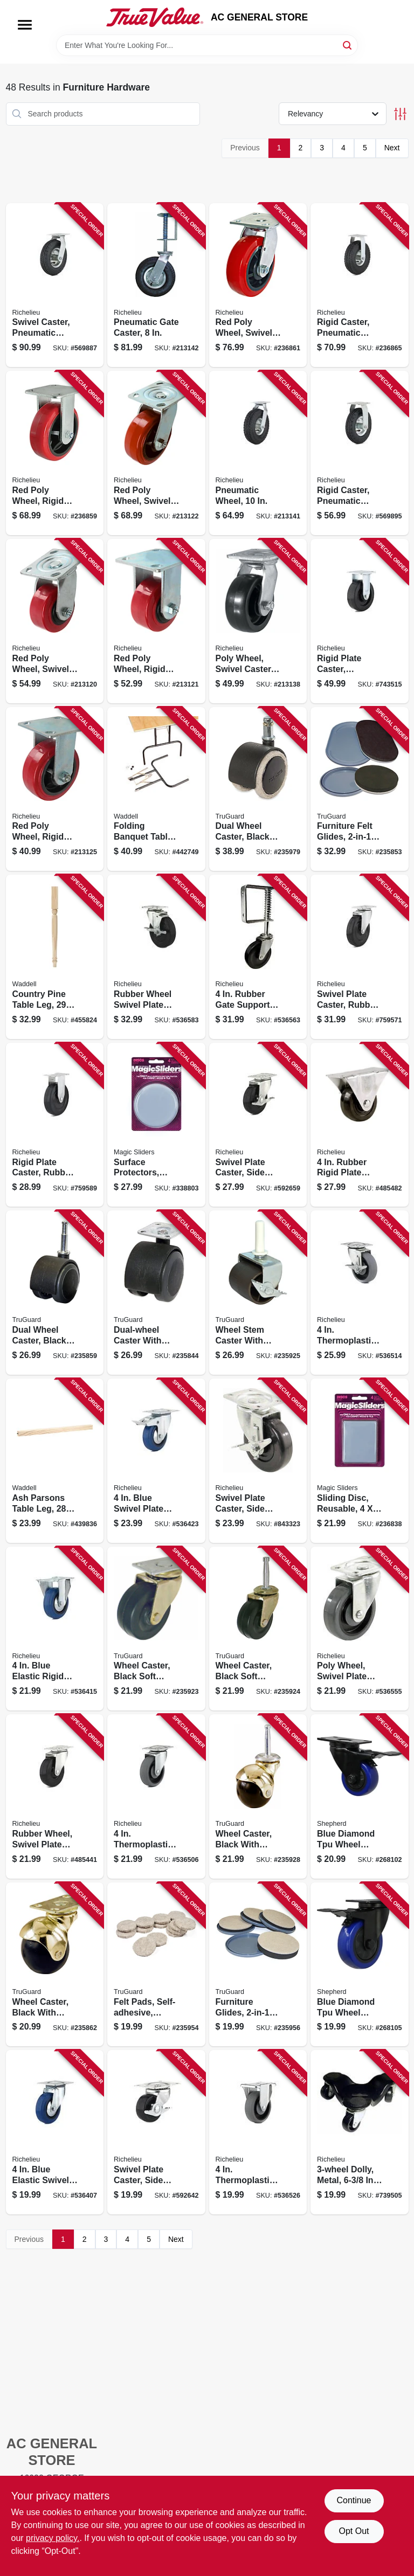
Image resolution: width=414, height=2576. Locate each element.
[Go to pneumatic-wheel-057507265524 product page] (258, 453)
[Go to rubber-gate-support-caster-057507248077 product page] (258, 957)
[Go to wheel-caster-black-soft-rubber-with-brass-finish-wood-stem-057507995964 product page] (258, 1629)
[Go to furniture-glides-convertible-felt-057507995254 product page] (258, 1964)
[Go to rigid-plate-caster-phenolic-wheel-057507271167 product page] (359, 621)
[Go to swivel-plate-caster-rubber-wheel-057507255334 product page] (359, 957)
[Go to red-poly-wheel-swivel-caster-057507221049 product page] (55, 621)
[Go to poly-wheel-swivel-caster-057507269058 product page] (258, 621)
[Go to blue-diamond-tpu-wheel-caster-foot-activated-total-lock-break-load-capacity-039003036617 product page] (359, 1796)
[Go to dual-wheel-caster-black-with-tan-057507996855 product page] (258, 789)
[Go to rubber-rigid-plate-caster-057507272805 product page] (359, 1125)
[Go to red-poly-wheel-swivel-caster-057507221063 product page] (258, 285)
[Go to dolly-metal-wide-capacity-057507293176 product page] (359, 2132)
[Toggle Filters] (400, 114)
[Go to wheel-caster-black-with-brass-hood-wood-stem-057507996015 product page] (258, 1796)
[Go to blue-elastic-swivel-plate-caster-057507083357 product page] (55, 2132)
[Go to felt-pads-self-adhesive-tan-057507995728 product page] (156, 1964)
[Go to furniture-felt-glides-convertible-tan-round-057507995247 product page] (359, 789)
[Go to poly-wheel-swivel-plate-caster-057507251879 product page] (359, 1629)
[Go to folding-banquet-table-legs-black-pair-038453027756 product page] (156, 789)
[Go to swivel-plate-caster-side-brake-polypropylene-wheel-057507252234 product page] (258, 1461)
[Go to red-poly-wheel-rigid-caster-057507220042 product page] (156, 621)
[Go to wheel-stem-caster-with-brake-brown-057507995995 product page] (258, 1292)
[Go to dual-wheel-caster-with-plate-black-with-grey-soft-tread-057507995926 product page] (156, 1292)
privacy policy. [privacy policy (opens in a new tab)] (52, 2538)
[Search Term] (207, 45)
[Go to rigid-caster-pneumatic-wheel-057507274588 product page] (359, 453)
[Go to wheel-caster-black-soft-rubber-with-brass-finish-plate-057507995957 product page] (156, 1629)
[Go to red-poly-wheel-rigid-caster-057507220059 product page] (55, 789)
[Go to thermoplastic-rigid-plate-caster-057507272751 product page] (258, 2132)
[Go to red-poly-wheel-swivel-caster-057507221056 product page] (156, 453)
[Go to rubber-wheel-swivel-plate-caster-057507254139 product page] (55, 1796)
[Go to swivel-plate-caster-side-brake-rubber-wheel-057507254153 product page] (258, 1125)
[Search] (348, 44)
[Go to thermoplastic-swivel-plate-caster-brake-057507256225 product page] (359, 1292)
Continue (353, 2500)
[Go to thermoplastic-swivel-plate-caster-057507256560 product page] (156, 1796)
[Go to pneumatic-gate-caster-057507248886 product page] (156, 285)
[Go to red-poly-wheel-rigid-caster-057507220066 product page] (55, 453)
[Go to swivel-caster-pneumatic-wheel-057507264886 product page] (55, 285)
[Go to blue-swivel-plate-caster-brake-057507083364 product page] (156, 1461)
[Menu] (25, 25)
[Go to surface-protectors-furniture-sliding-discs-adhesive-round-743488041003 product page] (156, 1125)
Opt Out (354, 2531)
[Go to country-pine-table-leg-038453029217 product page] (55, 957)
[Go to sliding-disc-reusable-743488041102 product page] (359, 1461)
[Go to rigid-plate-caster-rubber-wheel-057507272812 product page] (55, 1125)
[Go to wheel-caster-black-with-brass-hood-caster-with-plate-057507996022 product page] (55, 1964)
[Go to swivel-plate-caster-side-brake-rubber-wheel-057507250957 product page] (156, 2132)
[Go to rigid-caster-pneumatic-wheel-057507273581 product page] (359, 285)
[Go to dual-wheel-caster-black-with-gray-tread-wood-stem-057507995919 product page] (55, 1292)
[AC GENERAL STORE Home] (154, 17)
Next (392, 147)
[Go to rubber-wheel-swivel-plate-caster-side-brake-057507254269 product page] (156, 957)
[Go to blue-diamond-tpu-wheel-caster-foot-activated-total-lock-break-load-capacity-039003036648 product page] (359, 1964)
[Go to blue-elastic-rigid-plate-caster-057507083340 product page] (55, 1629)
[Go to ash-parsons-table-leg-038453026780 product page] (55, 1461)
